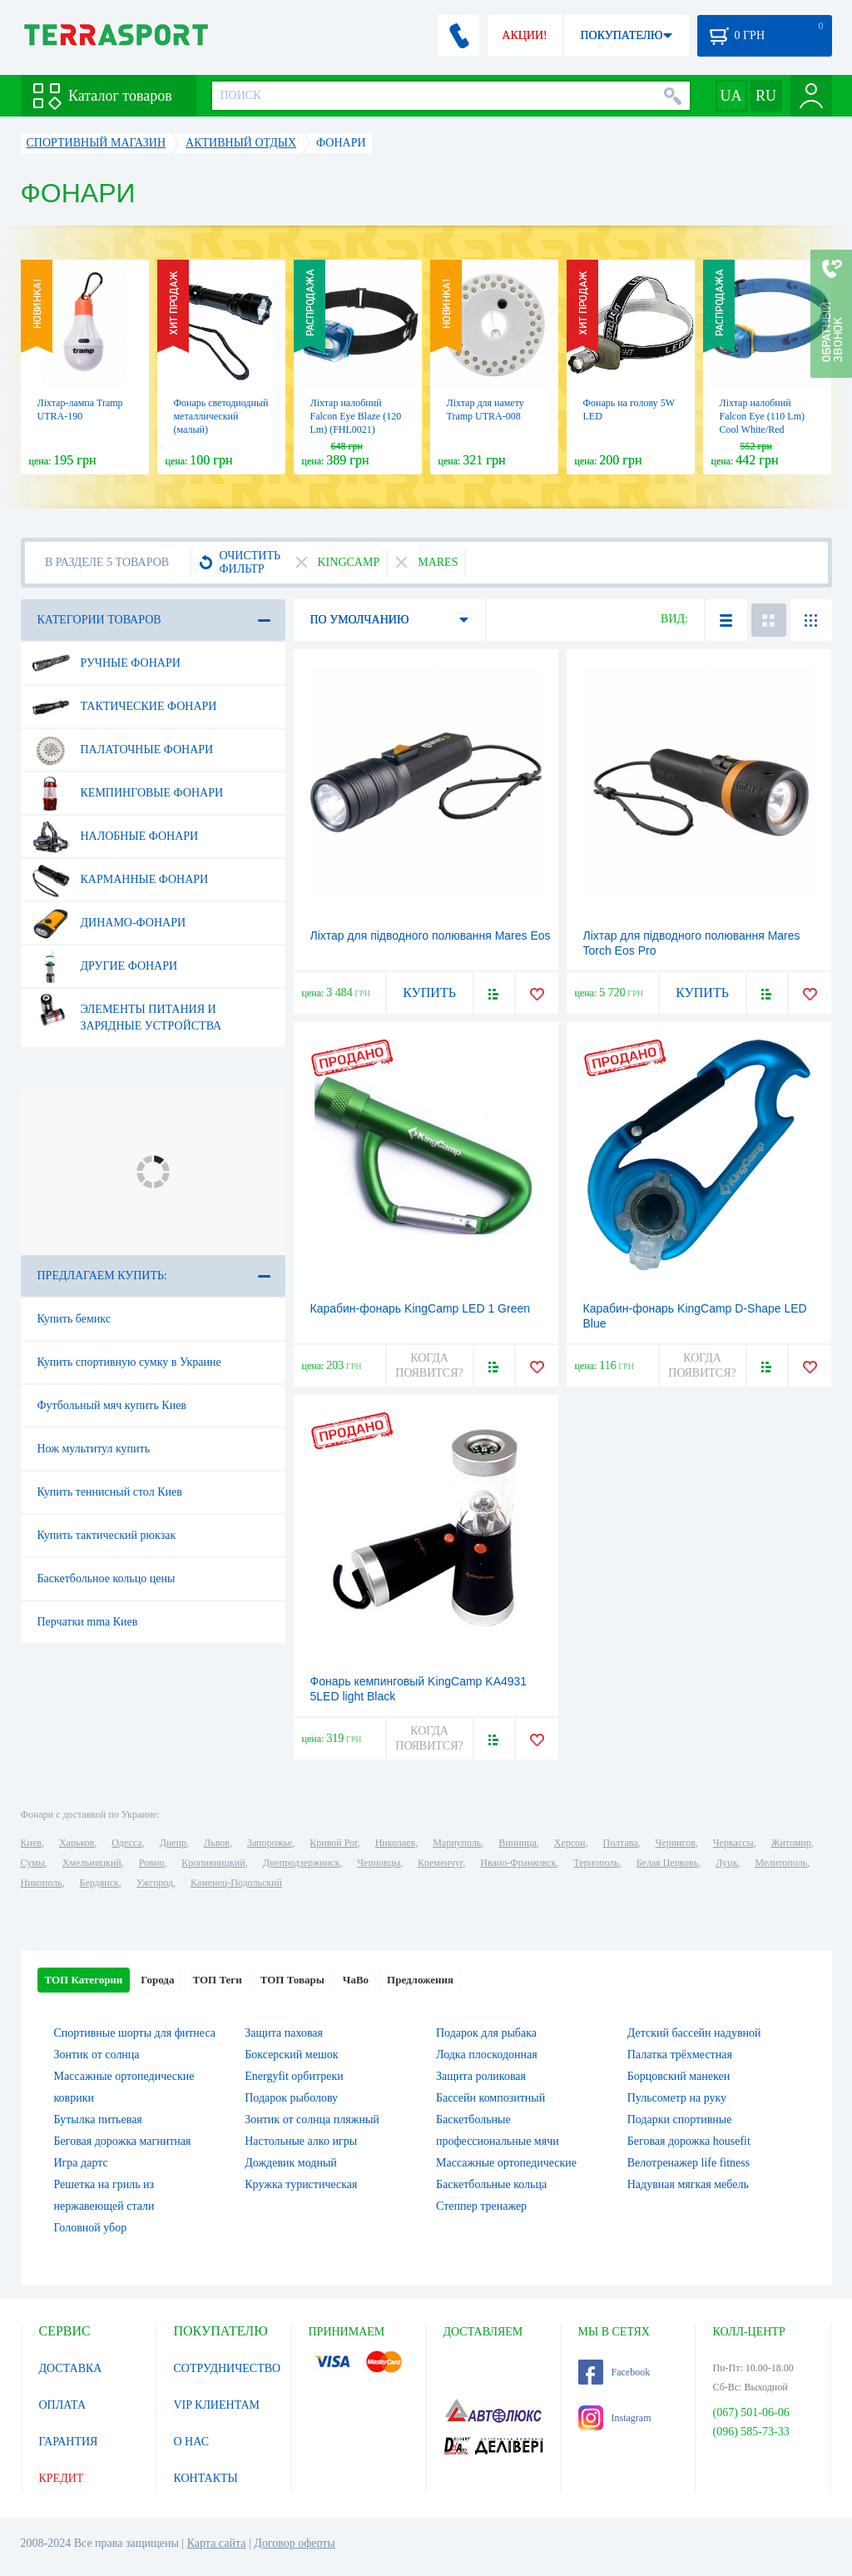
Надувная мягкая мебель (688, 2184)
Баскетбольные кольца (491, 2184)
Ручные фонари (106, 663)
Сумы (33, 1863)
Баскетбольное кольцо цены (106, 1578)
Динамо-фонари (109, 923)
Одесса (126, 1843)
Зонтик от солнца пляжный (312, 2119)
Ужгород (154, 1883)
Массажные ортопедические (506, 2163)
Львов (217, 1843)
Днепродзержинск (301, 1863)
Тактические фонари (124, 706)
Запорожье (269, 1843)
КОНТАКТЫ (206, 2478)
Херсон (570, 1843)
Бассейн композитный (490, 2098)
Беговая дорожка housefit (688, 2141)
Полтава (620, 1843)
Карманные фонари (120, 880)
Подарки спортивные (679, 2119)
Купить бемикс (74, 1319)
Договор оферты (294, 2543)
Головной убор (90, 2227)
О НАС (191, 2441)
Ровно (151, 1863)
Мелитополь (781, 1863)
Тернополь (595, 1863)
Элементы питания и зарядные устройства (127, 1011)
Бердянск (99, 1883)
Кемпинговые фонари (128, 793)
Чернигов (676, 1843)
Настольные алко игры (301, 2141)
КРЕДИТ (61, 2478)
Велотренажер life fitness (688, 2163)
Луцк (726, 1863)
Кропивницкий (213, 1863)
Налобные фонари (115, 836)
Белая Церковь (667, 1863)
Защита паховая (284, 2033)
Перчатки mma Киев (87, 1622)
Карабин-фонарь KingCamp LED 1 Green (420, 1308)
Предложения (420, 1979)
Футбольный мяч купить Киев (111, 1405)
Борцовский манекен (678, 2076)
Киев (31, 1843)
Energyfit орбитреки (294, 2076)
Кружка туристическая (301, 2184)
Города (157, 1979)
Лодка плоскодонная (486, 2054)
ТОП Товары (292, 1979)
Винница (517, 1843)
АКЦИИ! (524, 35)
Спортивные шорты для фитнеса (134, 2033)
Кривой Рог (333, 1843)
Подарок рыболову (291, 2098)
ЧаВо (356, 1979)
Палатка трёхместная (679, 2054)
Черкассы (733, 1843)
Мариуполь (457, 1843)
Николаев (395, 1843)
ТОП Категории (84, 1979)
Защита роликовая (481, 2076)
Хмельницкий (91, 1863)
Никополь (41, 1883)
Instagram (614, 2417)
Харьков (76, 1843)
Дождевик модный (291, 2163)
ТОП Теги (216, 1979)
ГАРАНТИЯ (68, 2441)
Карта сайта (216, 2543)
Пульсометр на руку (676, 2098)
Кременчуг (440, 1863)
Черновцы (378, 1863)
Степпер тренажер (481, 2206)
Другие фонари (105, 966)
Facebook (614, 2372)
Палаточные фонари (123, 750)
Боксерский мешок (291, 2054)
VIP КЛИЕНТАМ (217, 2405)
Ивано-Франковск (518, 1863)
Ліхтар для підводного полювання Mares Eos (430, 935)
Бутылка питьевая (98, 2119)
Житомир (791, 1843)
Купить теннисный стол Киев (109, 1492)
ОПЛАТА (63, 2405)
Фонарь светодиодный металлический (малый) (221, 416)
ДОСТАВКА (70, 2368)
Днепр (173, 1843)
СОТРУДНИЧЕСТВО (227, 2368)
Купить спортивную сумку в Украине (129, 1362)
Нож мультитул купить (94, 1448)
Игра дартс (81, 2163)
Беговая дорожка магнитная (122, 2141)
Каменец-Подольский (236, 1883)
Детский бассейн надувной (694, 2033)
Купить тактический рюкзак (106, 1535)
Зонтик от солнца (97, 2054)
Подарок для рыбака (486, 2033)
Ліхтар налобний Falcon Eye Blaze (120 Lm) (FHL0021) (356, 416)
